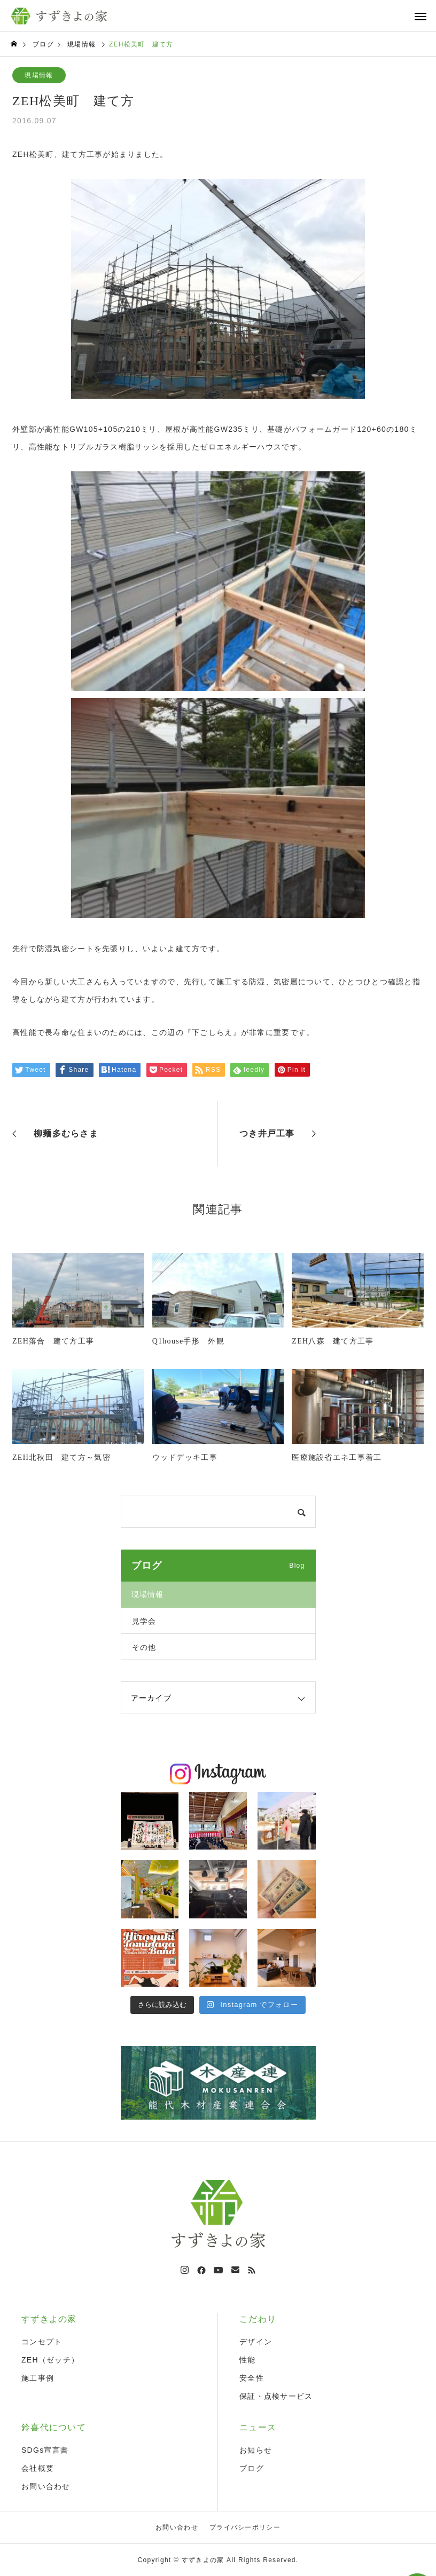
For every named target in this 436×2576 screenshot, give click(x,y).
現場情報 (39, 75)
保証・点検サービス (276, 2396)
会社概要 (37, 2468)
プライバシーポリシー (245, 2527)
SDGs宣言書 (44, 2450)
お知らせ (255, 2450)
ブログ (251, 2468)
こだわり (257, 2319)
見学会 (144, 1621)
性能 (247, 2360)
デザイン (255, 2341)
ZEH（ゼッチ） (50, 2360)
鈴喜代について (53, 2427)
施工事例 (37, 2378)
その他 (144, 1647)
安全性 (251, 2378)
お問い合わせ (46, 2486)
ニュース (257, 2427)
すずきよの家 (49, 2319)
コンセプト (41, 2341)
